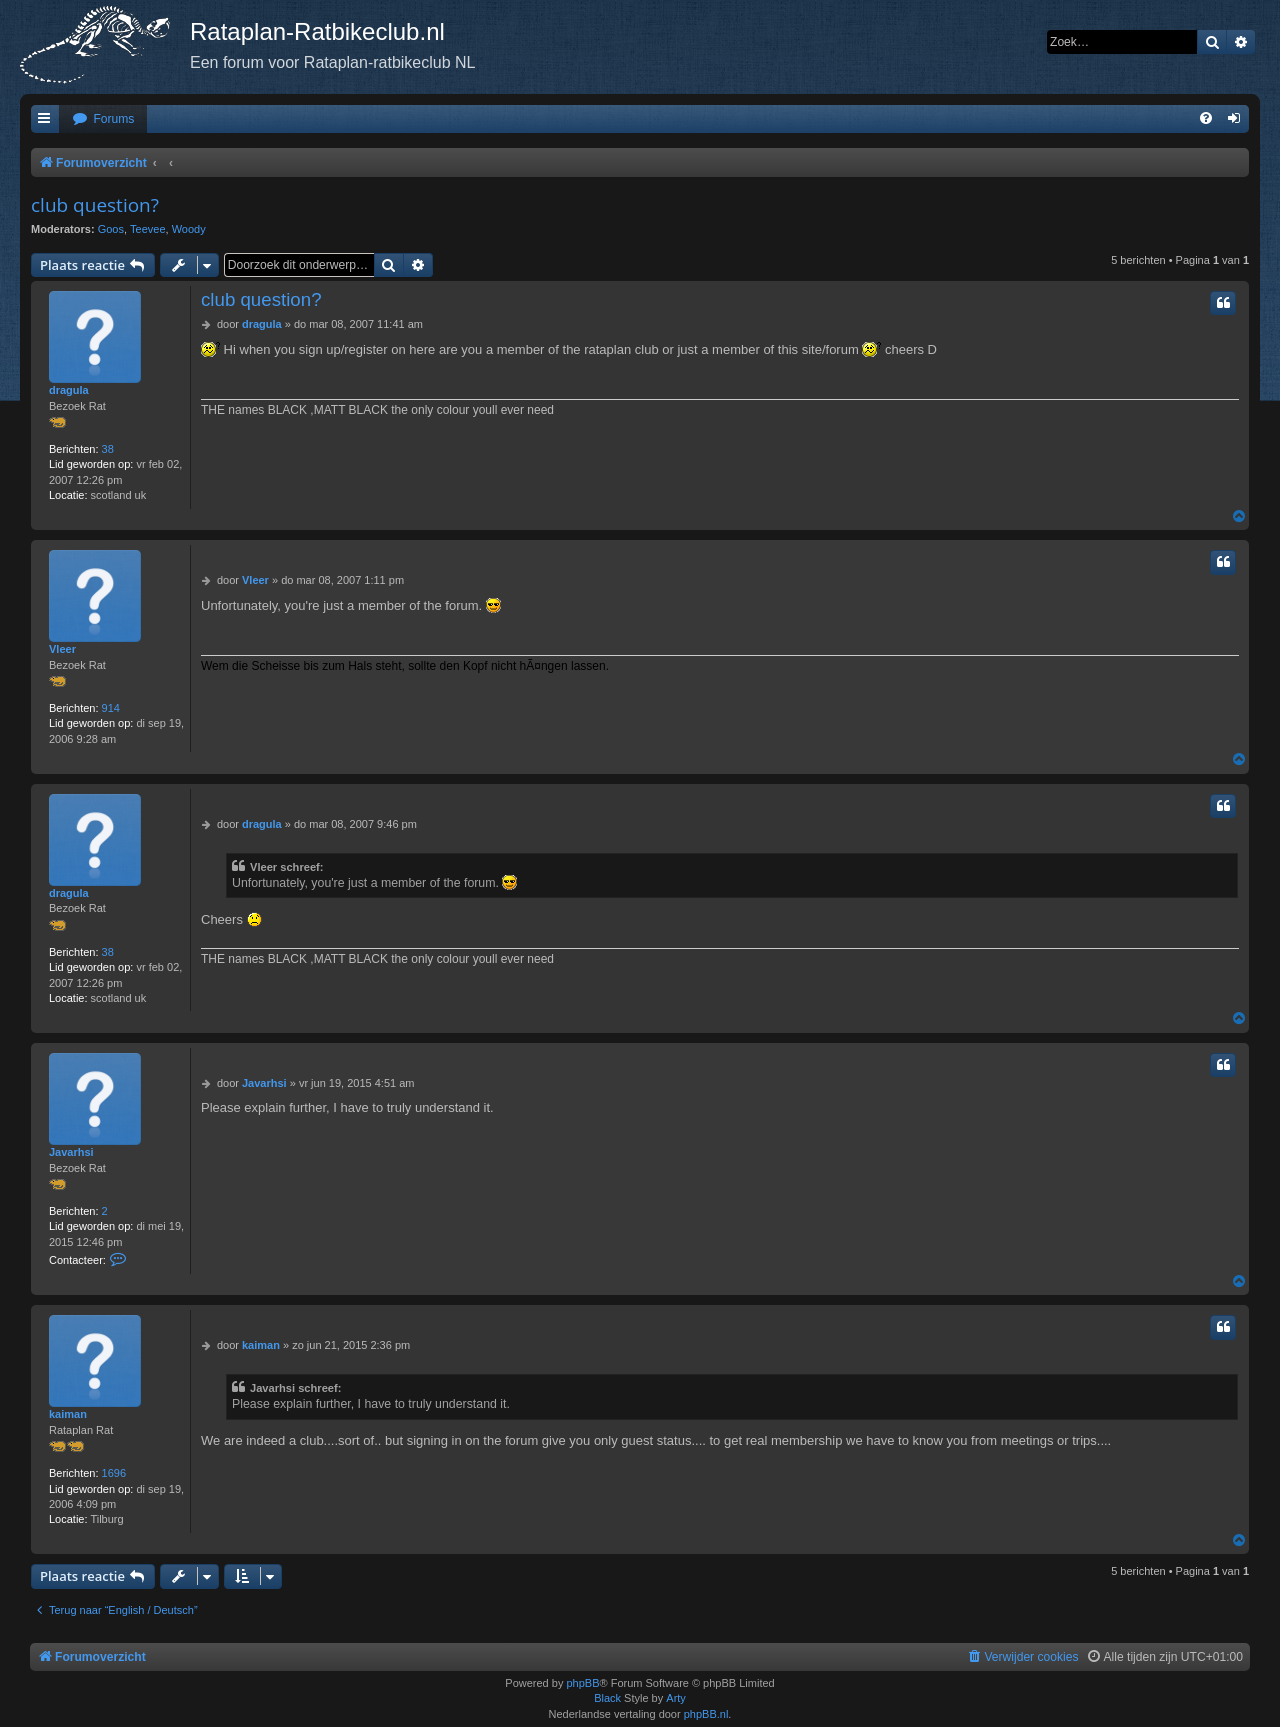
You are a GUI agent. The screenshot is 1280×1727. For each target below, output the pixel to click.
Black (607, 1698)
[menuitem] (103, 119)
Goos (111, 229)
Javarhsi (71, 1152)
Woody (189, 229)
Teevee (147, 229)
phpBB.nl (706, 1714)
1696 (114, 1473)
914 (111, 708)
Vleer (62, 649)
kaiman (68, 1414)
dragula (69, 390)
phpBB (582, 1683)
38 (108, 449)
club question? (95, 205)
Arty (676, 1698)
